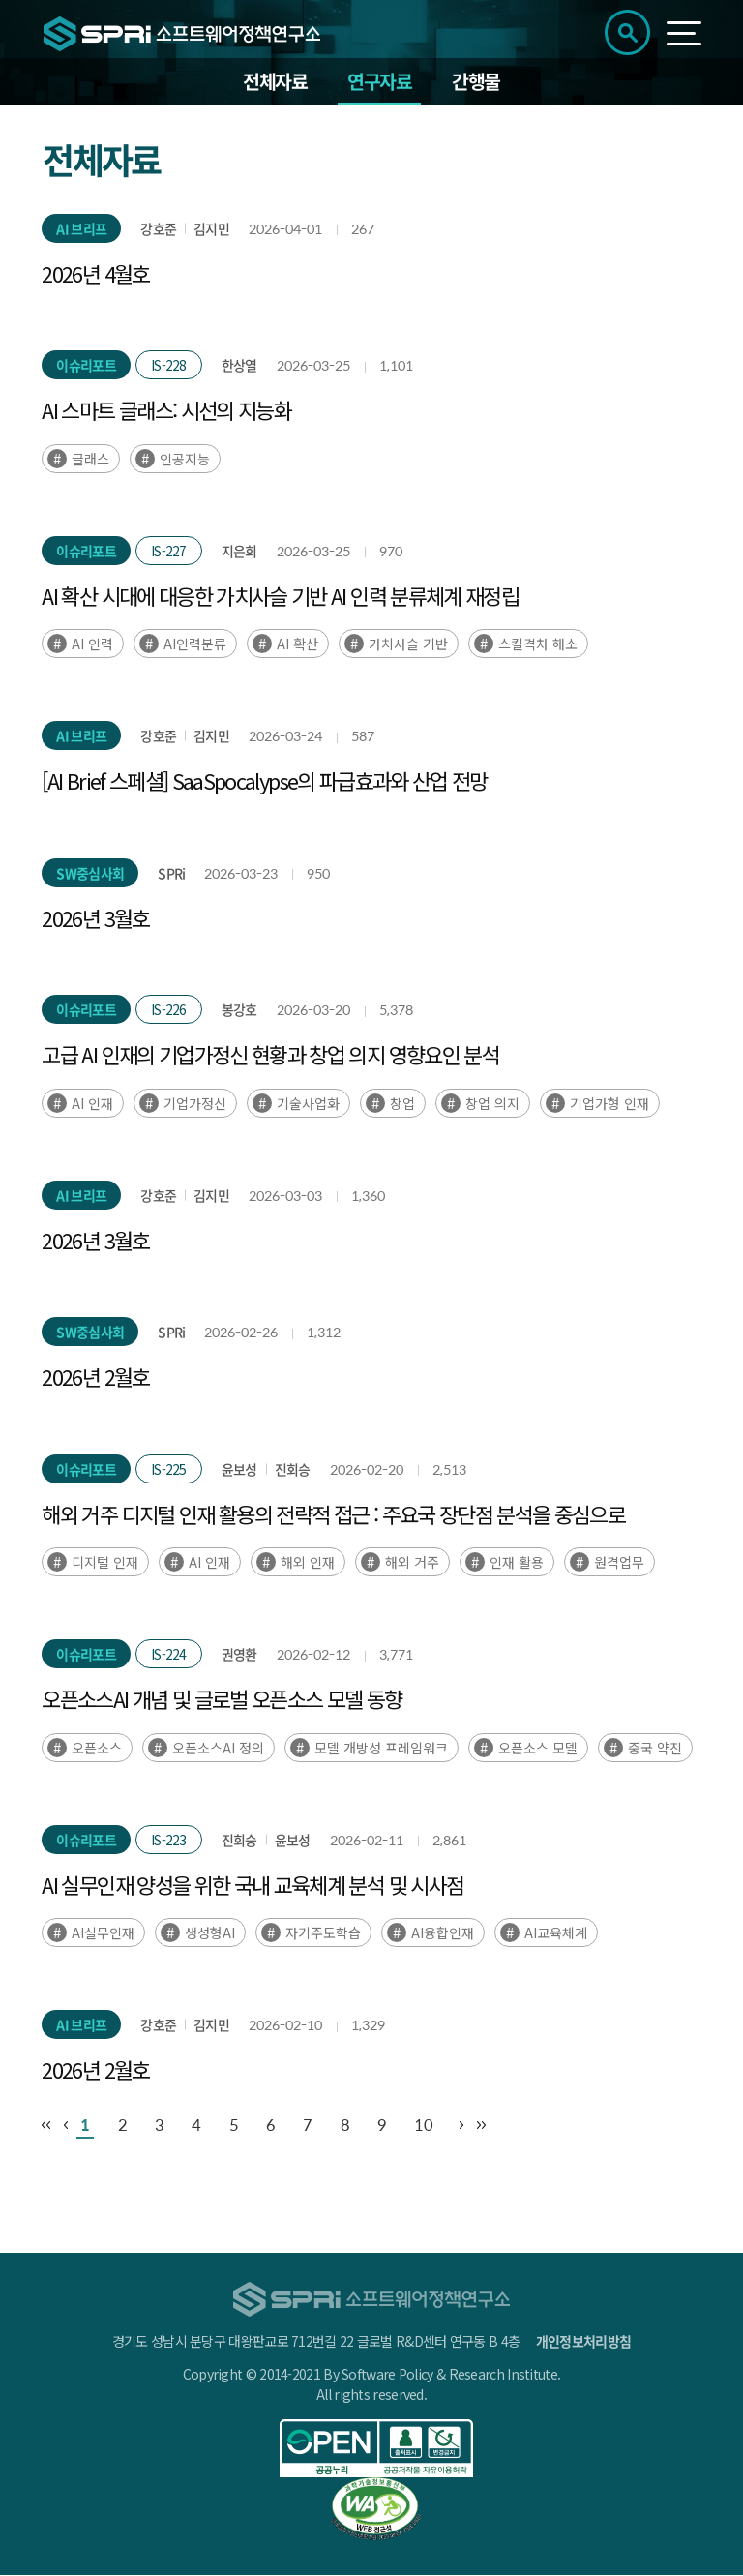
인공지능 (185, 459)
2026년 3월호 (95, 918)
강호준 (158, 229)
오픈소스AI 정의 (218, 1748)
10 (440, 2126)
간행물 (476, 82)
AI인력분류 (194, 645)
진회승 (293, 1470)
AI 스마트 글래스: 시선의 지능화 (166, 411)
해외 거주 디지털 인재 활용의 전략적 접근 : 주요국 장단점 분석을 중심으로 (333, 1514)
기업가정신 (194, 1104)
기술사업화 (308, 1104)
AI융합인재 (442, 1934)
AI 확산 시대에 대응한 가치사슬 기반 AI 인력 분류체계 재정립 (280, 596)
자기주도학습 (323, 1934)
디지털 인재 (105, 1563)
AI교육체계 (555, 1934)
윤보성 (239, 1470)
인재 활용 (517, 1563)
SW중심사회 (90, 874)
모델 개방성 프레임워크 (381, 1748)
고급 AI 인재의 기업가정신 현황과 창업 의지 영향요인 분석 (270, 1055)
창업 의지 (492, 1104)
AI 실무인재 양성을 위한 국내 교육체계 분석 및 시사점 (252, 1885)
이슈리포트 (86, 366)
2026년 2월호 (95, 1378)
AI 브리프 (81, 229)
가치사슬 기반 (408, 645)
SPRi (171, 874)
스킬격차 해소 (538, 645)
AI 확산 (297, 645)
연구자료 (379, 82)
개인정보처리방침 (583, 2341)
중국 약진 (655, 1748)
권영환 (239, 1655)
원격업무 (619, 1563)
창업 (402, 1104)
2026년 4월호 (95, 273)
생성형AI (210, 1934)
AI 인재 (92, 1104)
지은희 (239, 551)
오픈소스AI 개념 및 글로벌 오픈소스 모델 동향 (221, 1700)
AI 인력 (92, 645)
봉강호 (239, 1011)
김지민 (211, 229)
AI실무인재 (103, 1934)
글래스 (90, 459)
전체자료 (275, 82)
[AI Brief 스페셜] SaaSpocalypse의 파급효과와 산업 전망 (264, 781)
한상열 (239, 366)
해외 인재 (308, 1563)
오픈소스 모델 (538, 1748)
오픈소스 (97, 1748)
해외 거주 (412, 1563)
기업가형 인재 (609, 1104)
